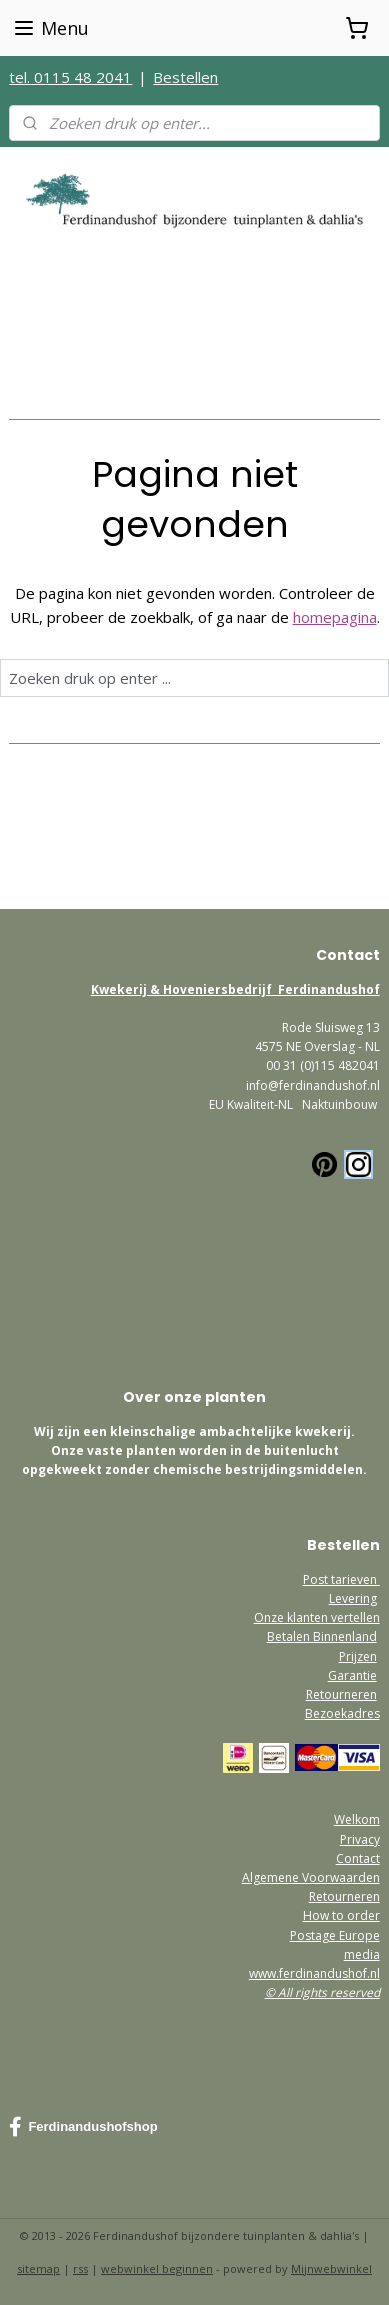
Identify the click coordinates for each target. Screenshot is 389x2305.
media (362, 1954)
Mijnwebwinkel (331, 2268)
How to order (341, 1915)
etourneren (348, 1896)
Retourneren (341, 1694)
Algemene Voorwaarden (311, 1877)
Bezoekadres (342, 1713)
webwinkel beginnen (157, 2268)
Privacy (360, 1839)
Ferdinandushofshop (83, 2127)
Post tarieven (341, 1579)
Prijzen (358, 1656)
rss (80, 2268)
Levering (353, 1598)
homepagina (335, 617)
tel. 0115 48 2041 (70, 77)
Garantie (352, 1675)
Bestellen (185, 77)
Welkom (357, 1819)
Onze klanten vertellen (317, 1617)
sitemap (38, 2268)
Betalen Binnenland (322, 1636)
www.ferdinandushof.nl (314, 1973)
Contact (358, 1858)
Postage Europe (335, 1935)
